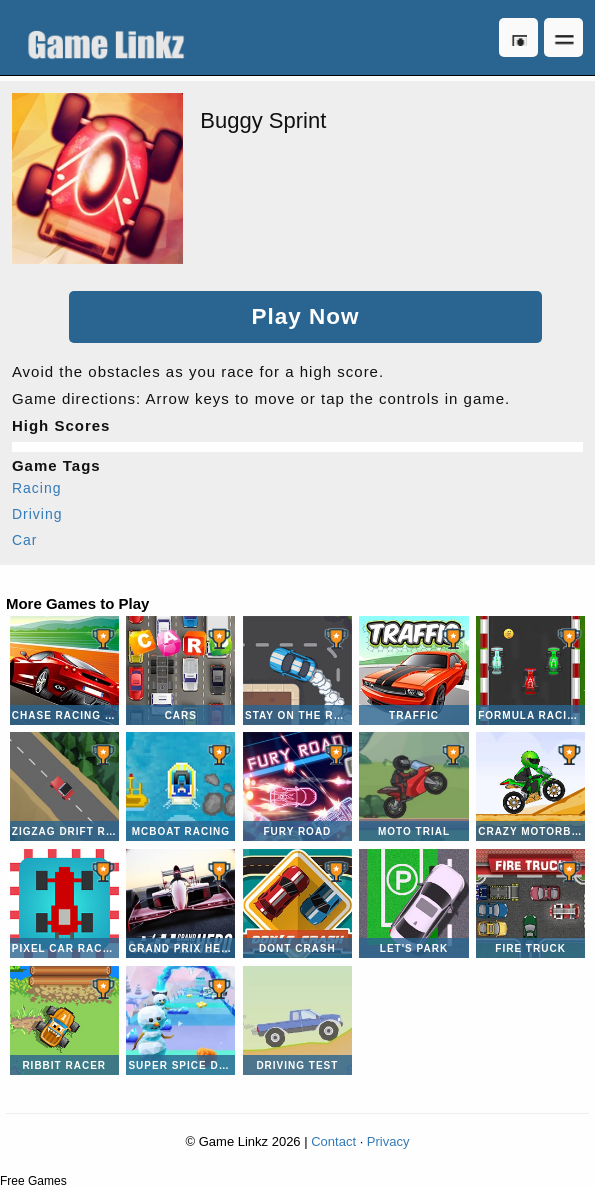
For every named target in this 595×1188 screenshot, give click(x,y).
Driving (37, 514)
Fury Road (297, 786)
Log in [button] (518, 37)
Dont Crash (297, 903)
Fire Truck (530, 903)
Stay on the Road (297, 670)
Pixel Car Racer (64, 903)
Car (25, 540)
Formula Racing (530, 670)
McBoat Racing (180, 786)
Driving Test (297, 1020)
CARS (180, 670)
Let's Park (413, 903)
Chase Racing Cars (64, 670)
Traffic (413, 670)
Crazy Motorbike (530, 786)
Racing (37, 488)
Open (563, 37)
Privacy (388, 1141)
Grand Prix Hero (180, 903)
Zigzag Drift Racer (64, 786)
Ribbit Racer (64, 1020)
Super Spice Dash (180, 1020)
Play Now (305, 316)
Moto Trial (413, 786)
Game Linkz (111, 37)
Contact (333, 1141)
